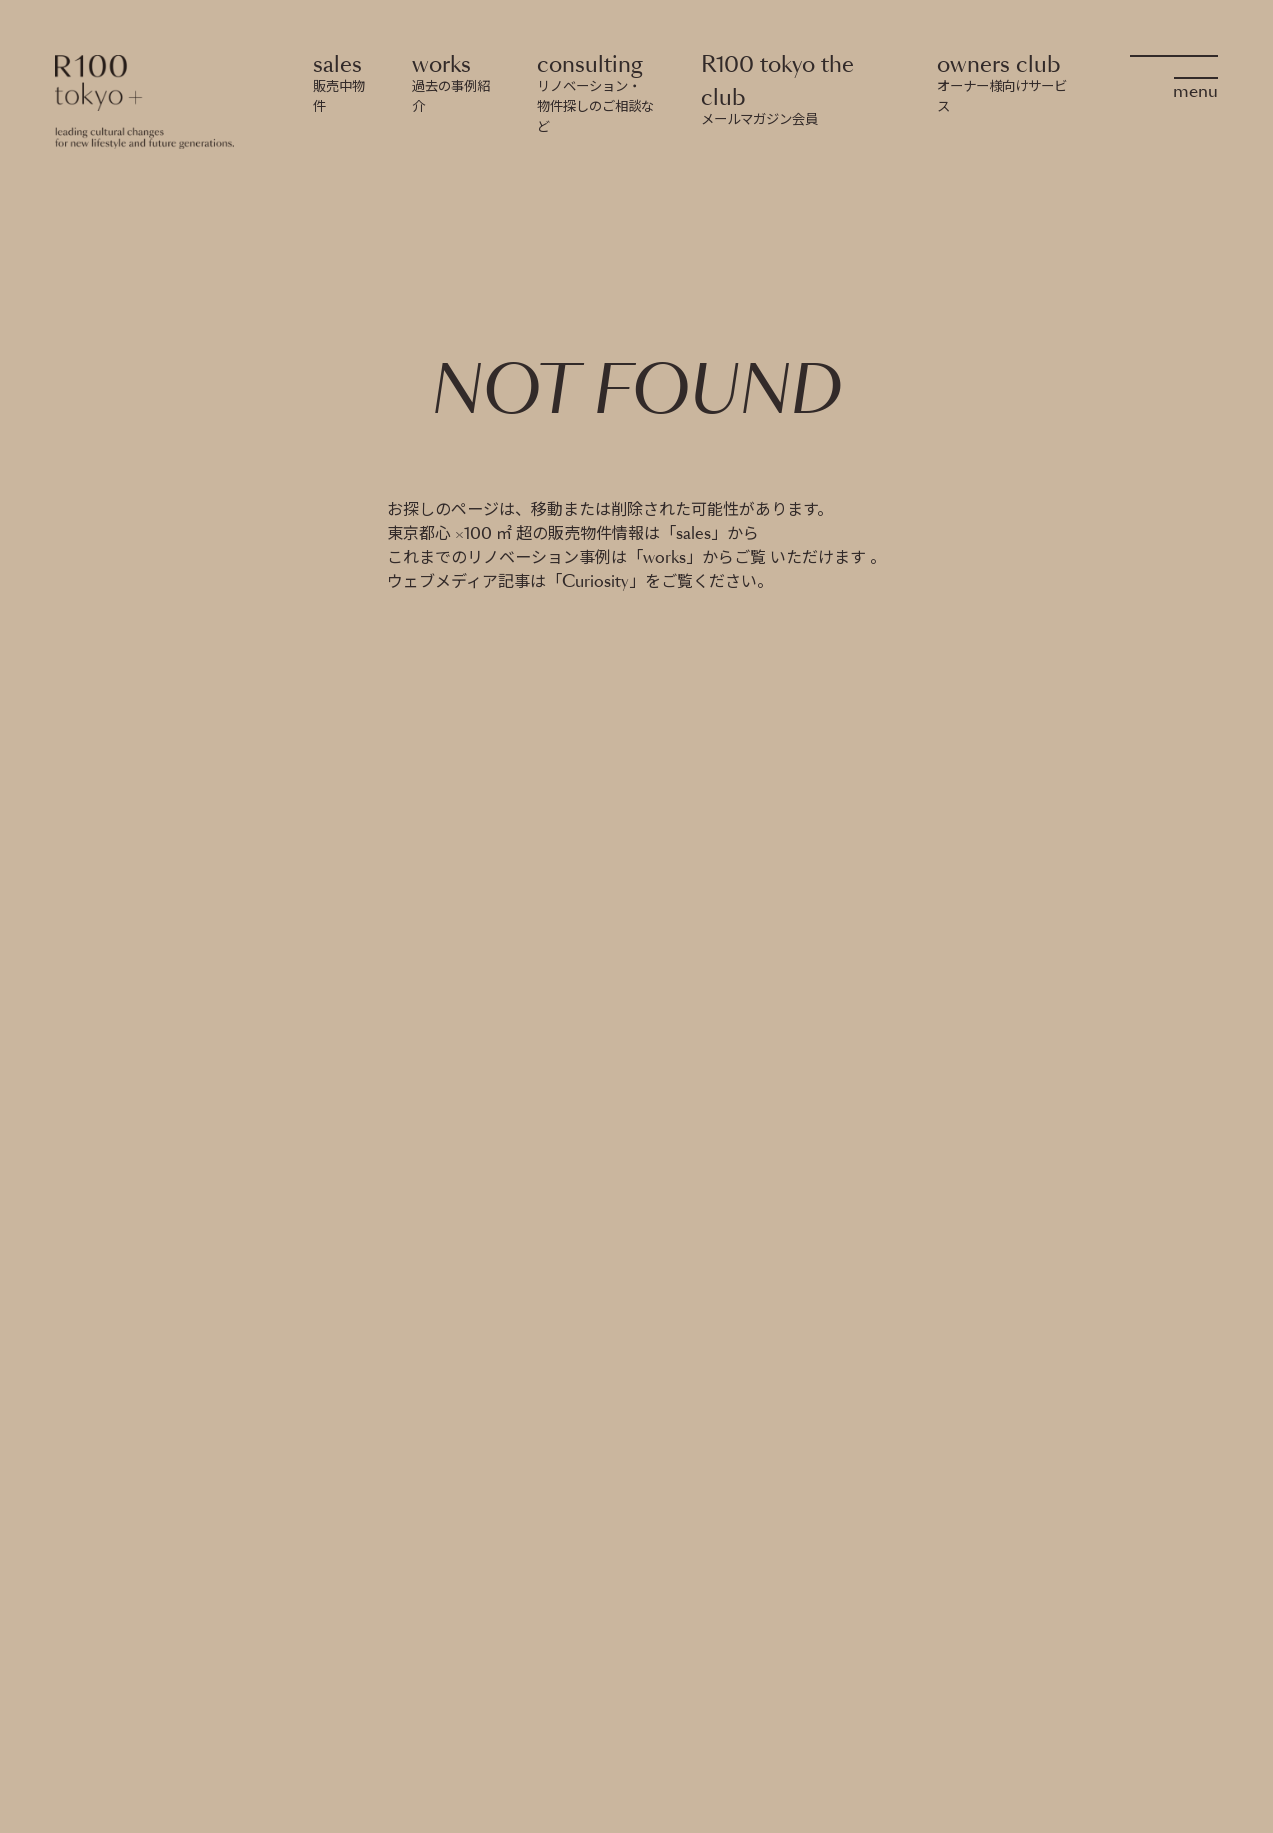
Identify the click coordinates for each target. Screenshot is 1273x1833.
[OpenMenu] (1174, 74)
